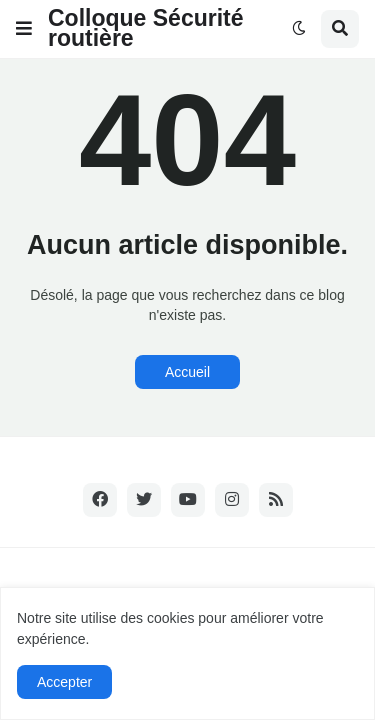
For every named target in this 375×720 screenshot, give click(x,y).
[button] (24, 29)
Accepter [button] (64, 682)
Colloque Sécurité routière (146, 28)
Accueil (187, 372)
